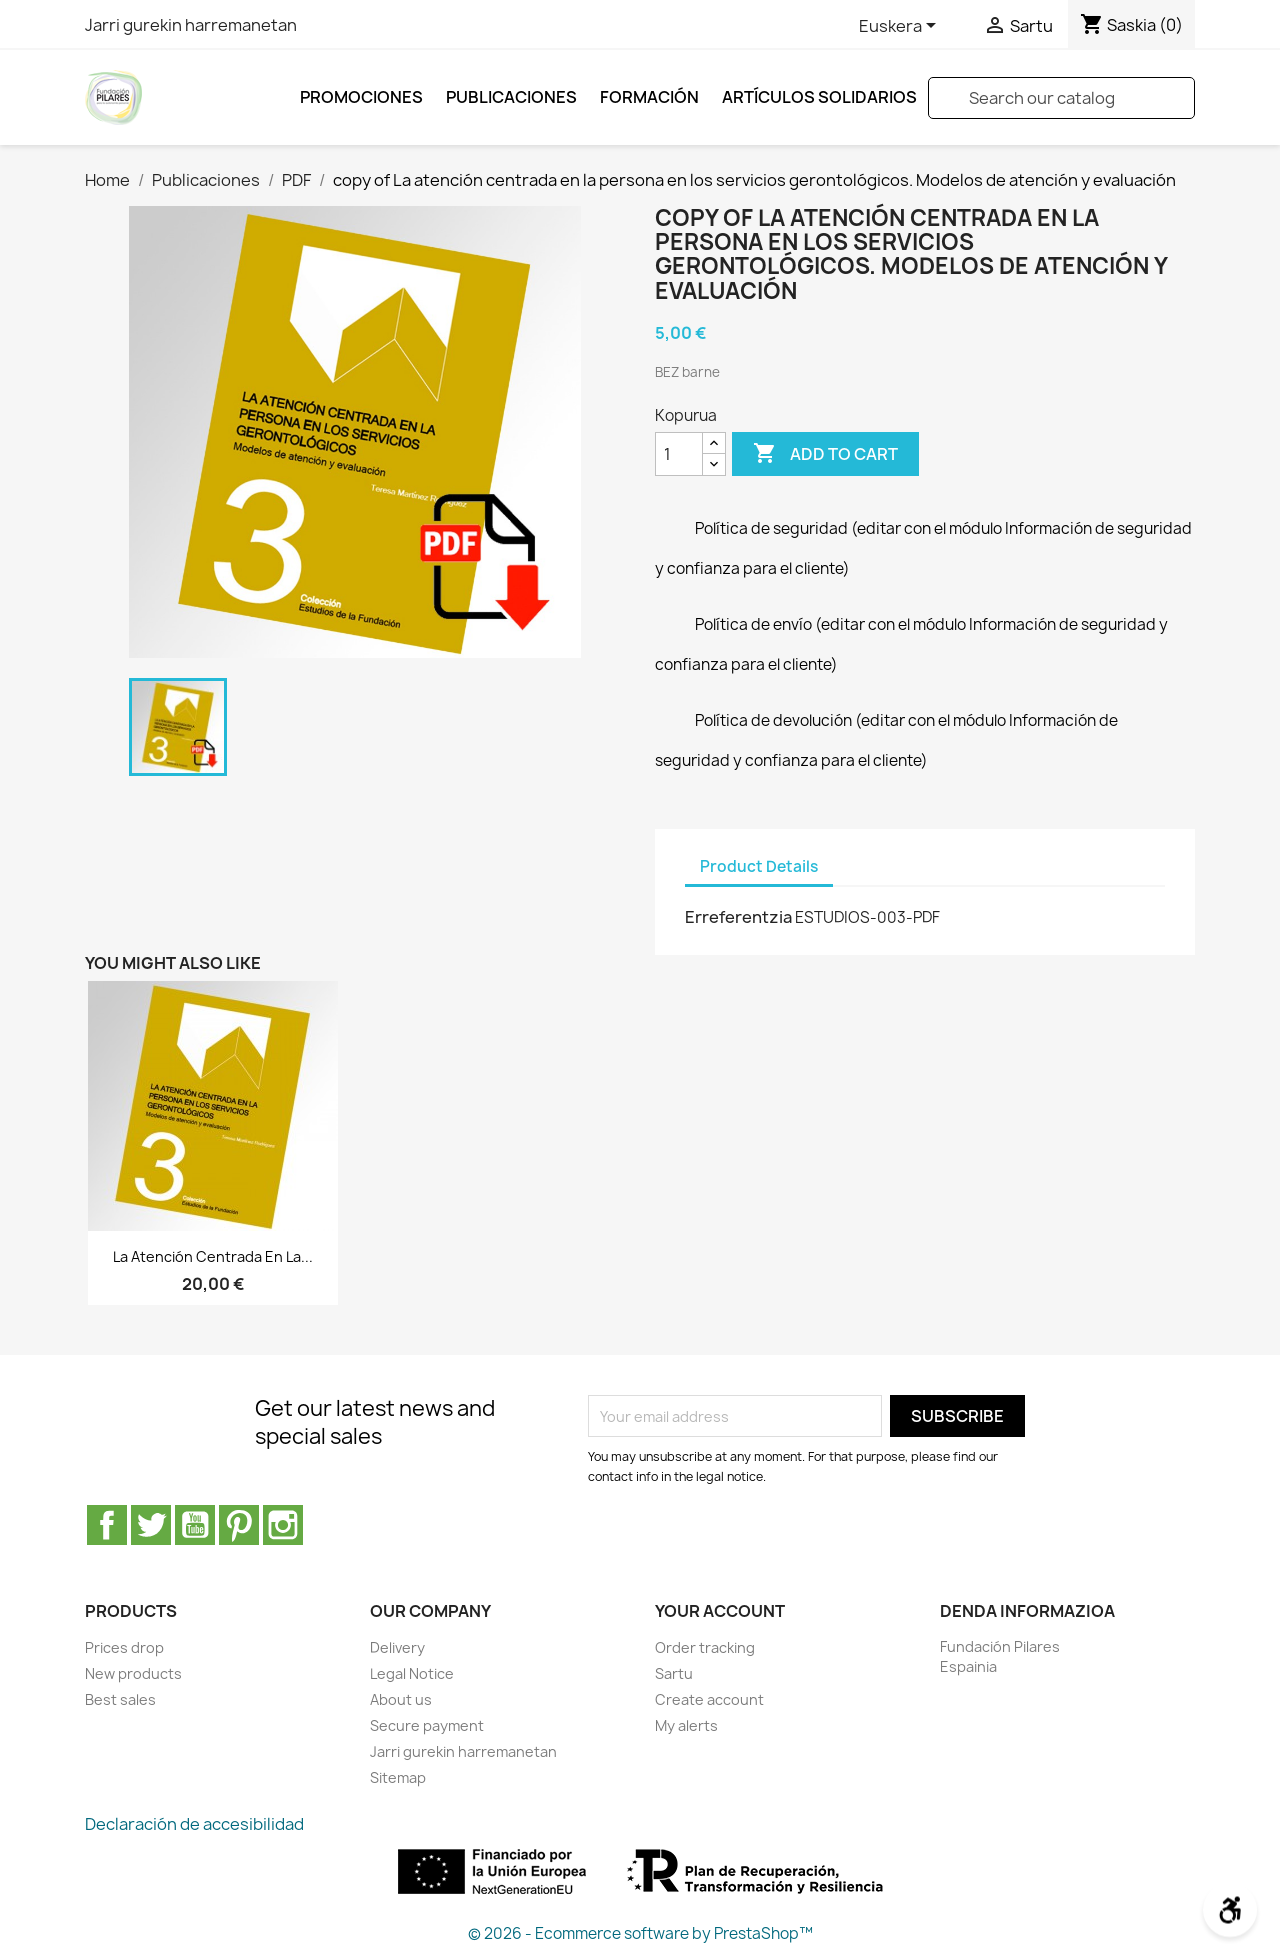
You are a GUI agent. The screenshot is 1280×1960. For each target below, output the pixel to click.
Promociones (361, 97)
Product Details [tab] (759, 866)
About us (401, 1699)
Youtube (195, 1525)
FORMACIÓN (649, 97)
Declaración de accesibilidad (194, 1824)
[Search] (1061, 98)
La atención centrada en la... (213, 1256)
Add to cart (825, 454)
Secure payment (427, 1725)
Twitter (151, 1525)
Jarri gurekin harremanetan (191, 25)
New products (133, 1673)
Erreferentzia (738, 917)
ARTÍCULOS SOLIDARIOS (819, 97)
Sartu (674, 1673)
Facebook (107, 1525)
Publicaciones (511, 97)
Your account (720, 1611)
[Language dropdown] (901, 27)
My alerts (686, 1725)
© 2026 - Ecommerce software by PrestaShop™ (640, 1933)
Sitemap (398, 1777)
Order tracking (705, 1647)
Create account (709, 1699)
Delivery (397, 1647)
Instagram (283, 1525)
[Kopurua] (679, 454)
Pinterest (239, 1525)
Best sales (120, 1699)
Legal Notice (412, 1673)
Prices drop (124, 1647)
